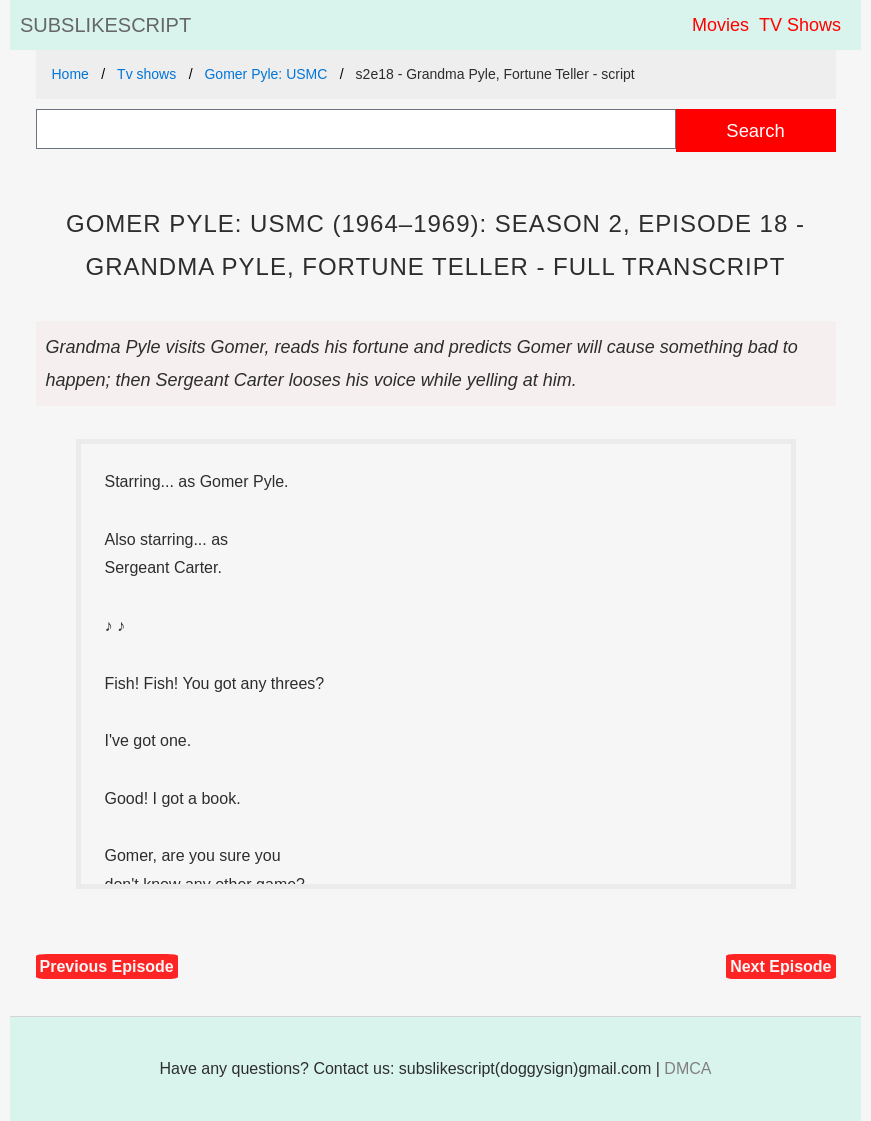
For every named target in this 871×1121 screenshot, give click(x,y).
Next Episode (780, 966)
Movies (720, 25)
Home (70, 74)
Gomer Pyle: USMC (265, 74)
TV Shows (800, 25)
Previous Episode (107, 966)
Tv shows (146, 74)
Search (755, 130)
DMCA (687, 1068)
